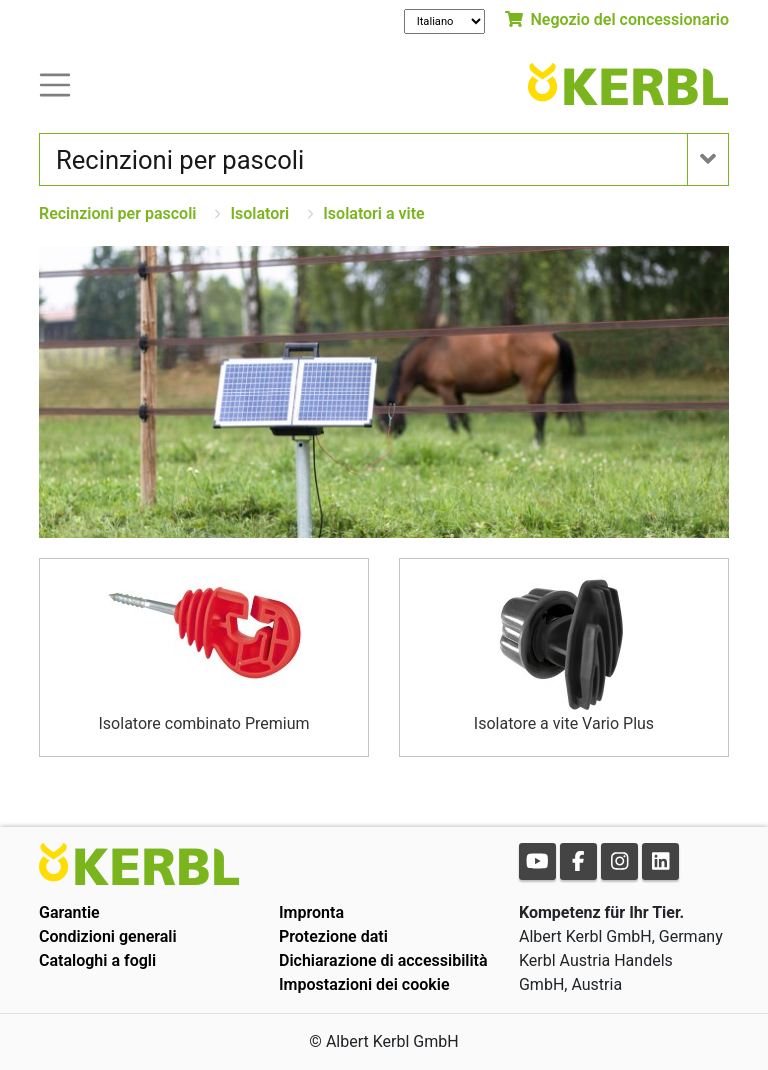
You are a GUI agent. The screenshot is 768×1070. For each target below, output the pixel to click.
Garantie (69, 912)
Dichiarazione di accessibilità (383, 960)
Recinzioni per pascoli (117, 213)
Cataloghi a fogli (97, 960)
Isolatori (259, 213)
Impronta (311, 912)
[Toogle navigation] (55, 83)
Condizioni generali (108, 936)
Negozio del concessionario (617, 19)
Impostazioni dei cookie (364, 984)
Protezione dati (333, 936)
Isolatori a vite (373, 213)
